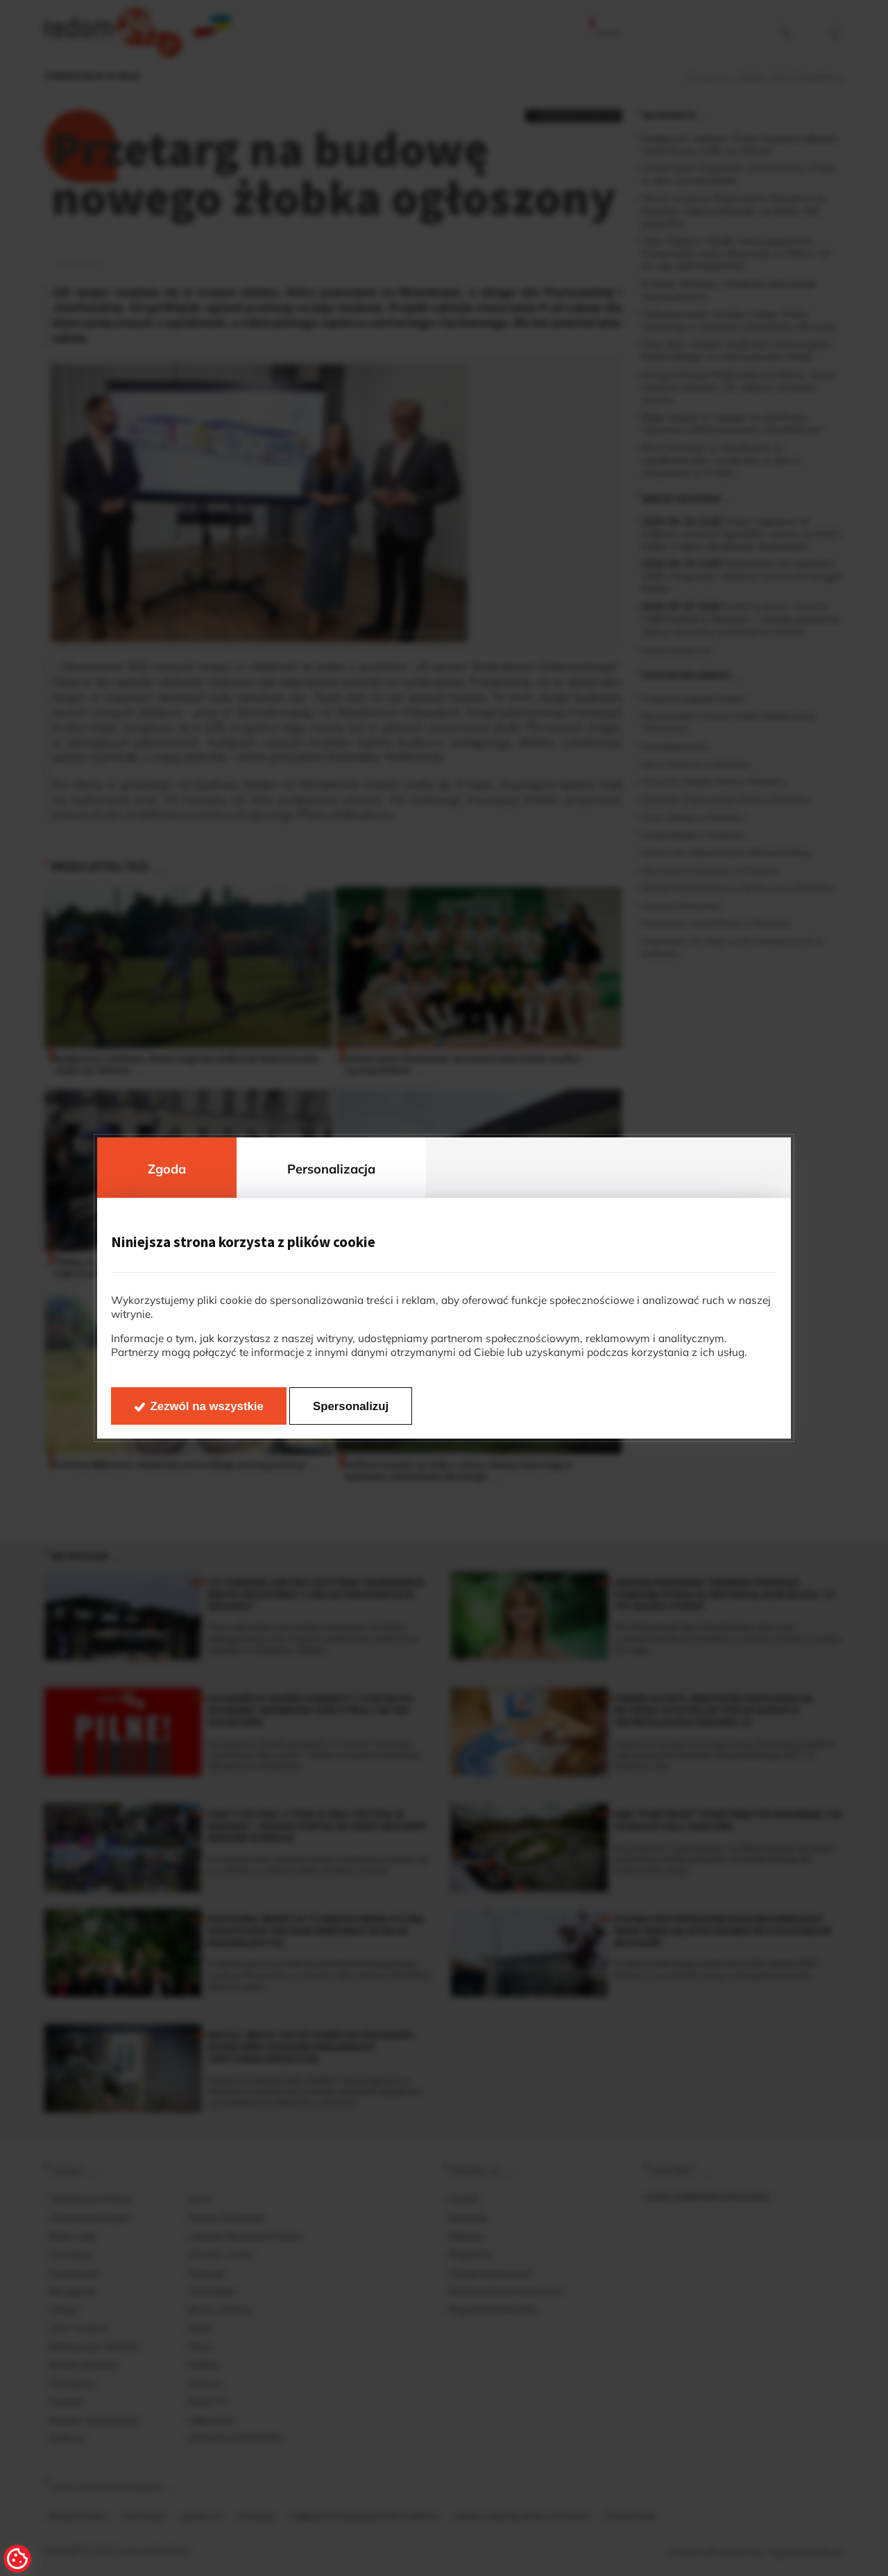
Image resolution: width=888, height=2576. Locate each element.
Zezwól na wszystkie (207, 1406)
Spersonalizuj (350, 1406)
